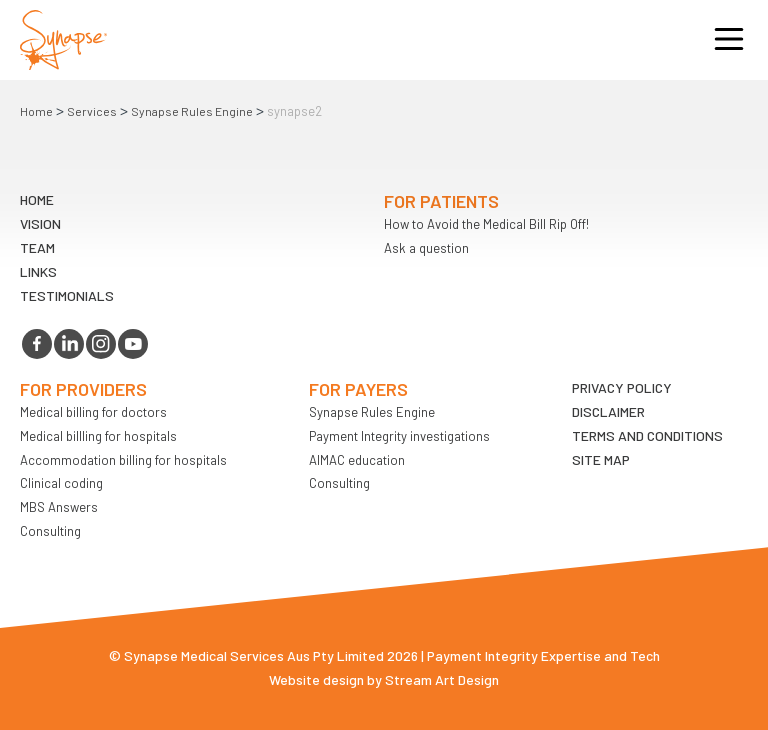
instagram (101, 344)
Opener (729, 40)
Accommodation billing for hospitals (123, 460)
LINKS (38, 271)
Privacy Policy (622, 387)
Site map (601, 459)
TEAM (37, 247)
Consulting (50, 531)
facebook (37, 344)
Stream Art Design (442, 679)
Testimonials (67, 295)
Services (92, 111)
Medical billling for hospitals (98, 436)
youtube (133, 344)
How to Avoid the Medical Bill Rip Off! (486, 224)
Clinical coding (61, 483)
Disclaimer (608, 411)
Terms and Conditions (647, 435)
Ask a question (426, 248)
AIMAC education (357, 460)
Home (36, 111)
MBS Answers (59, 507)
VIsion (40, 223)
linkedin (69, 344)
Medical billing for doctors (93, 412)
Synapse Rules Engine (192, 111)
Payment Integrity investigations (399, 436)
